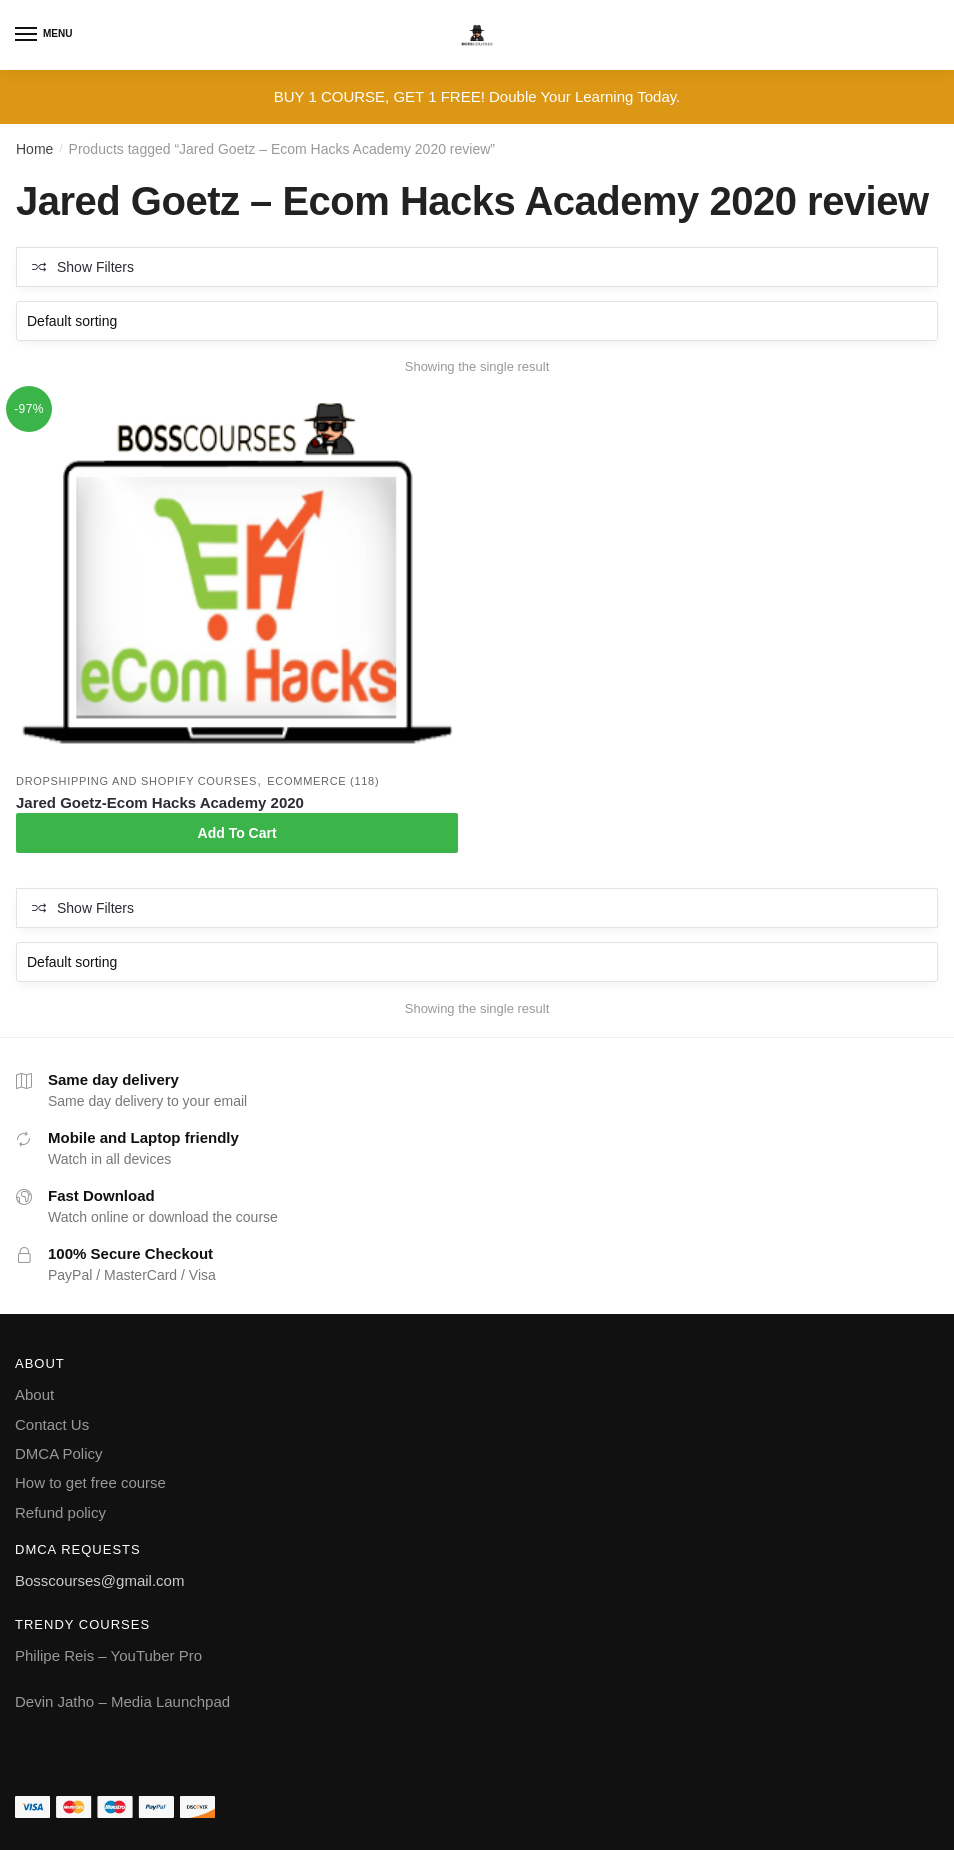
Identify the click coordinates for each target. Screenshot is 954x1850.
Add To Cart (237, 833)
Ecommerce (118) (323, 781)
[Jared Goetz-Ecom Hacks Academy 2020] (237, 580)
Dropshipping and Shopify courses (136, 781)
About (34, 1394)
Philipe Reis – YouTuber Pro (108, 1655)
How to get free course (90, 1482)
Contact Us (52, 1424)
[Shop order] (477, 321)
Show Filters (95, 267)
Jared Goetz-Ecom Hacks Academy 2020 (160, 802)
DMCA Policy (59, 1453)
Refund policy (60, 1512)
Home (34, 149)
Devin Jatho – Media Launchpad (122, 1701)
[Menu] (27, 35)
